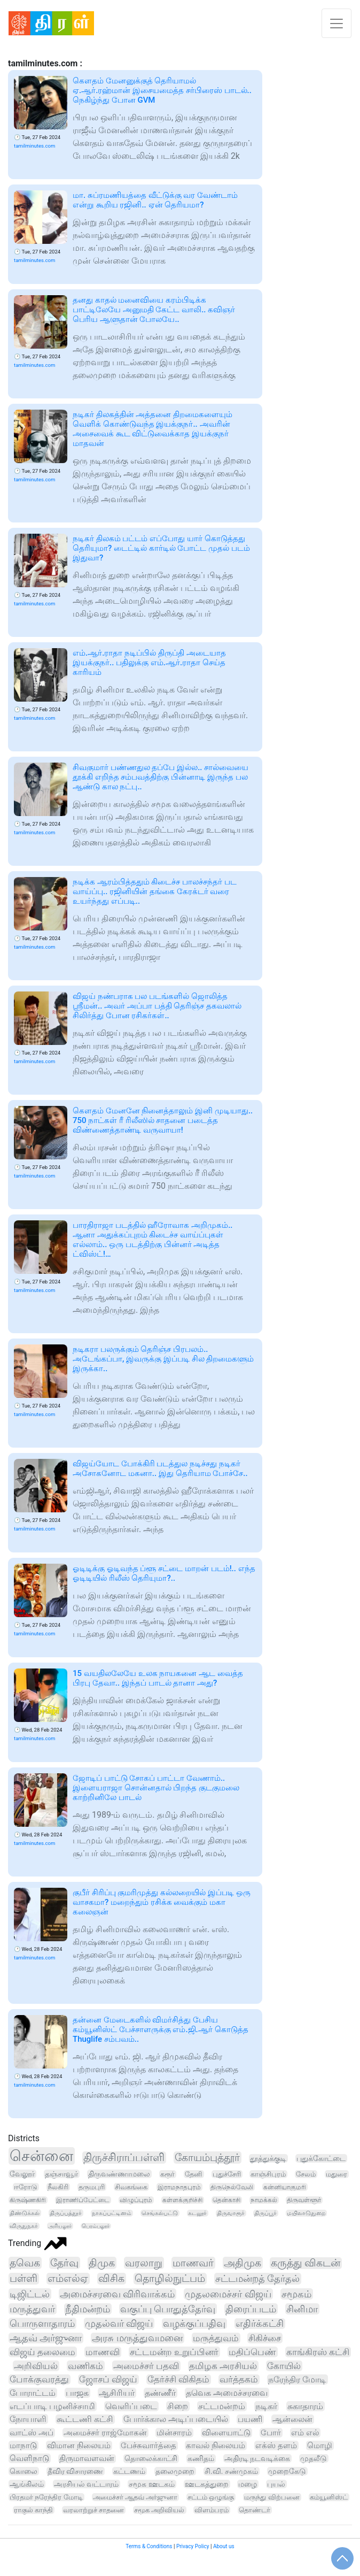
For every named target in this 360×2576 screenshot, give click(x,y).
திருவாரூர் (231, 2213)
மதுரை (336, 2174)
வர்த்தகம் (239, 2379)
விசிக (111, 2279)
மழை (247, 2484)
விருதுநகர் (24, 2226)
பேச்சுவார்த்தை (148, 2445)
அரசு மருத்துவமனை (137, 2338)
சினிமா (302, 2308)
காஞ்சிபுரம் (268, 2174)
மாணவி (102, 2352)
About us (223, 2546)
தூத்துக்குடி (268, 2158)
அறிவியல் (36, 2365)
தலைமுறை (174, 2471)
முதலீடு (313, 2458)
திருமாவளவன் (86, 2458)
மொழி (319, 2445)
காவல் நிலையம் (215, 2445)
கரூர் (167, 2174)
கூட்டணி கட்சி (85, 2419)
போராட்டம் (33, 2393)
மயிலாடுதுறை (306, 2213)
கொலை (23, 2471)
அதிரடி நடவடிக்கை (257, 2458)
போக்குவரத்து (39, 2379)
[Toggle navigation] (336, 23)
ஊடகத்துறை (207, 2484)
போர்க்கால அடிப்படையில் (175, 2419)
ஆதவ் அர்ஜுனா (46, 2338)
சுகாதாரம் (305, 2406)
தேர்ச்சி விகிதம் (178, 2379)
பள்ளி (23, 2279)
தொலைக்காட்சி (150, 2458)
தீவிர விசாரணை (76, 2471)
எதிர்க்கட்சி (260, 2323)
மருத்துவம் (216, 2338)
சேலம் (306, 2174)
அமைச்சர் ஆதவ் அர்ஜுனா (135, 2497)
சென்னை (41, 2156)
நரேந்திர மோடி (297, 2379)
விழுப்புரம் (136, 2200)
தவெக (25, 2263)
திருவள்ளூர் (304, 2200)
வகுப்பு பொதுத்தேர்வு (167, 2308)
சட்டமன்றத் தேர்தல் (257, 2279)
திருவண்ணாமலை (119, 2174)
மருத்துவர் (32, 2308)
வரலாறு (143, 2263)
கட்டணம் (129, 2471)
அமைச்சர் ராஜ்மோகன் (105, 2432)
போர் (271, 2432)
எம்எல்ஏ (68, 2279)
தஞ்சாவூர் (61, 2174)
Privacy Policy (192, 2546)
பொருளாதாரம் (42, 2323)
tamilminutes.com (34, 146)
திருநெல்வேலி (231, 2187)
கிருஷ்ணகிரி (28, 2200)
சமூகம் (296, 2294)
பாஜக (77, 2393)
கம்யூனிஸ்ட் (329, 2497)
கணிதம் (200, 2458)
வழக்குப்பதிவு (194, 2323)
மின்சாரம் (174, 2432)
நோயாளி (28, 2419)
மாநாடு (23, 2445)
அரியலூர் (60, 2226)
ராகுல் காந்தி (33, 2510)
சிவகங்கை (131, 2187)
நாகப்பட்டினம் (111, 2213)
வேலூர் (22, 2174)
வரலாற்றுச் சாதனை (93, 2510)
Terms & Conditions (149, 2546)
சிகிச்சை (264, 2338)
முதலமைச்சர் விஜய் (228, 2294)
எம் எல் (305, 2432)
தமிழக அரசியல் (223, 2365)
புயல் (276, 2484)
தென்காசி (226, 2200)
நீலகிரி (58, 2187)
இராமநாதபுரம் (179, 2187)
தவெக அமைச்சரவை (227, 2393)
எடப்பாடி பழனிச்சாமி (52, 2406)
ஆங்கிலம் (27, 2484)
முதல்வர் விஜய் (119, 2323)
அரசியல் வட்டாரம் (86, 2484)
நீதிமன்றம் (87, 2308)
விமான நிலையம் (79, 2445)
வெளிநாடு (29, 2458)
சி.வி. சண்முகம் (231, 2471)
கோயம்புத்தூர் (207, 2157)
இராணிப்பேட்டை (82, 2200)
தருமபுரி (92, 2187)
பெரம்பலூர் (95, 2226)
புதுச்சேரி (227, 2174)
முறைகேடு (287, 2471)
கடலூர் (197, 2213)
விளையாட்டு (226, 2432)
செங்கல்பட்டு (160, 2213)
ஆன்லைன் (292, 2419)
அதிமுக (242, 2263)
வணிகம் (85, 2365)
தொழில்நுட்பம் (170, 2279)
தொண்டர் (254, 2510)
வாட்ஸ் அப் (31, 2432)
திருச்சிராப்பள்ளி (124, 2157)
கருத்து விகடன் (305, 2263)
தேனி (193, 2174)
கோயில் (284, 2365)
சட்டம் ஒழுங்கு (210, 2497)
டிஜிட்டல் (30, 2294)
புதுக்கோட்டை (321, 2158)
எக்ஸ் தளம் (276, 2445)
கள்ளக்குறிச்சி (182, 2200)
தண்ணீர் (160, 2393)
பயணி (250, 2419)
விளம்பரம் (211, 2510)
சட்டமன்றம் (221, 2406)
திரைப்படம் (250, 2308)
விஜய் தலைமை (42, 2352)
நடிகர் (266, 2406)
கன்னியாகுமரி (284, 2187)
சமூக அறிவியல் (159, 2510)
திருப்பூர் (265, 2213)
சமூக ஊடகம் (151, 2484)
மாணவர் (193, 2263)
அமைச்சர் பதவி (146, 2365)
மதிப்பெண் (252, 2352)
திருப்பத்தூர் (66, 2213)
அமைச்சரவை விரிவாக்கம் (117, 2294)
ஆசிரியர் (117, 2393)
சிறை (177, 2406)
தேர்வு (64, 2263)
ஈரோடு (25, 2187)
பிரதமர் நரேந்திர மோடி (46, 2497)
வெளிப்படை (131, 2406)
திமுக (102, 2263)
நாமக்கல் (264, 2200)
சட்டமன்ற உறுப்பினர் (174, 2352)
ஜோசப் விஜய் (108, 2379)
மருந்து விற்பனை (271, 2497)
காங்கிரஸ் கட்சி (317, 2352)
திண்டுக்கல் (25, 2213)
